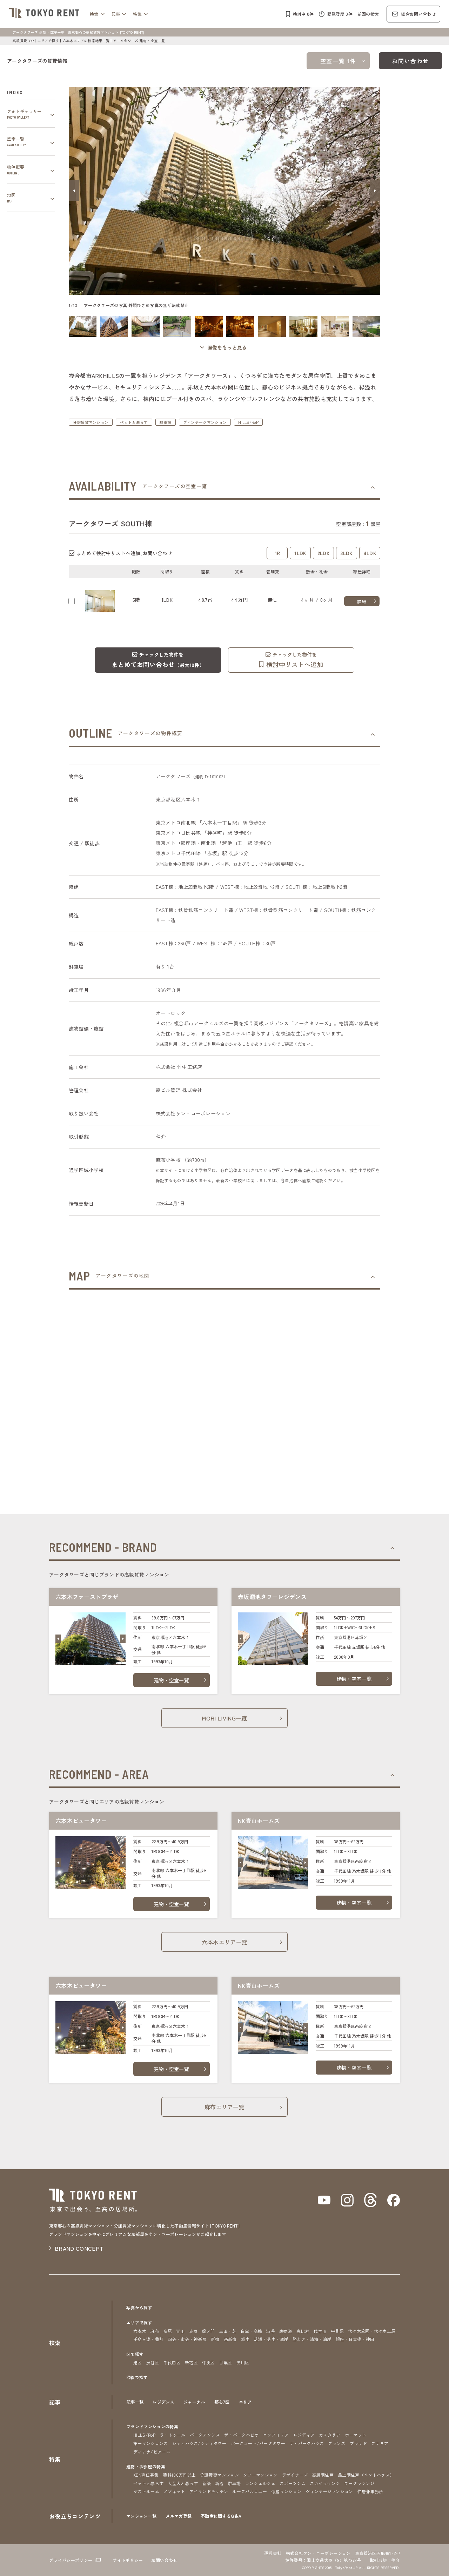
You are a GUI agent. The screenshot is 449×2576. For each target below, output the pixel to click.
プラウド (358, 2443)
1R (277, 553)
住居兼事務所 (370, 2491)
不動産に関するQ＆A (221, 2516)
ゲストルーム (146, 2491)
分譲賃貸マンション (91, 422)
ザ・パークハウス (306, 2443)
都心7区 (222, 2402)
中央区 (208, 2362)
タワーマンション (260, 2475)
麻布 (154, 2331)
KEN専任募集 (146, 2475)
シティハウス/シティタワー (199, 2443)
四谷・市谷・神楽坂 (187, 2339)
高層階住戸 (323, 2475)
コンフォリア (276, 2435)
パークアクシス (205, 2435)
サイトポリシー (128, 2560)
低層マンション (286, 2491)
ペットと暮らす (134, 422)
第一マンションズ (150, 2443)
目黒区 (225, 2362)
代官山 (320, 2331)
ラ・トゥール (173, 2435)
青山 (180, 2331)
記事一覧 (134, 2402)
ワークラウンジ (359, 2483)
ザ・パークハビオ (241, 2435)
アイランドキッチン (208, 2491)
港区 (137, 2362)
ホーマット (356, 2435)
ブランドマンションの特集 (152, 2426)
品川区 (242, 2362)
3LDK (347, 553)
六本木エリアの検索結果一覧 (85, 40)
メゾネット (174, 2491)
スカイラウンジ (325, 2483)
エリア (245, 2402)
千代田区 (172, 2362)
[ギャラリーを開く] (224, 347)
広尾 (167, 2331)
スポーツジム (293, 2483)
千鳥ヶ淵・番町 (148, 2339)
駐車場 (166, 422)
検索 (94, 14)
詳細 (361, 601)
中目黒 (337, 2331)
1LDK (300, 553)
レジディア (304, 2435)
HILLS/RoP (248, 422)
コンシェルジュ (260, 2483)
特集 (137, 14)
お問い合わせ (410, 60)
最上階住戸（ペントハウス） (366, 2475)
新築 (206, 2483)
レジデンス (163, 2402)
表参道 (285, 2331)
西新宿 (230, 2339)
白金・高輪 (251, 2331)
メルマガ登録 (179, 2516)
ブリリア (379, 2443)
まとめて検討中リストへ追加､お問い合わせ (124, 553)
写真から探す (139, 2307)
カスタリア (330, 2435)
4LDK (369, 553)
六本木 (139, 2331)
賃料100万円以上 (179, 2475)
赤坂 (193, 2331)
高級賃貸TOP (23, 40)
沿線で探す (137, 2377)
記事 (116, 14)
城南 (245, 2339)
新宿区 (191, 2362)
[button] (74, 190)
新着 (219, 2483)
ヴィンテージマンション (205, 422)
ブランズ (336, 2443)
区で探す (134, 2354)
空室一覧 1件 (338, 60)
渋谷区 (152, 2362)
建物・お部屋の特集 (145, 2466)
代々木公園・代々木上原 (372, 2331)
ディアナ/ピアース (151, 2452)
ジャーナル (194, 2402)
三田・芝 (227, 2331)
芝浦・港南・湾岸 (271, 2339)
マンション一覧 (141, 2516)
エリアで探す (48, 40)
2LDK (323, 553)
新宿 (215, 2339)
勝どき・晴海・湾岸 (312, 2339)
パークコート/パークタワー (258, 2443)
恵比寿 (302, 2331)
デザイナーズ (295, 2475)
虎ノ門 (208, 2331)
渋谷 (270, 2331)
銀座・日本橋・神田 (355, 2339)
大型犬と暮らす (183, 2483)
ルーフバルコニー (249, 2491)
